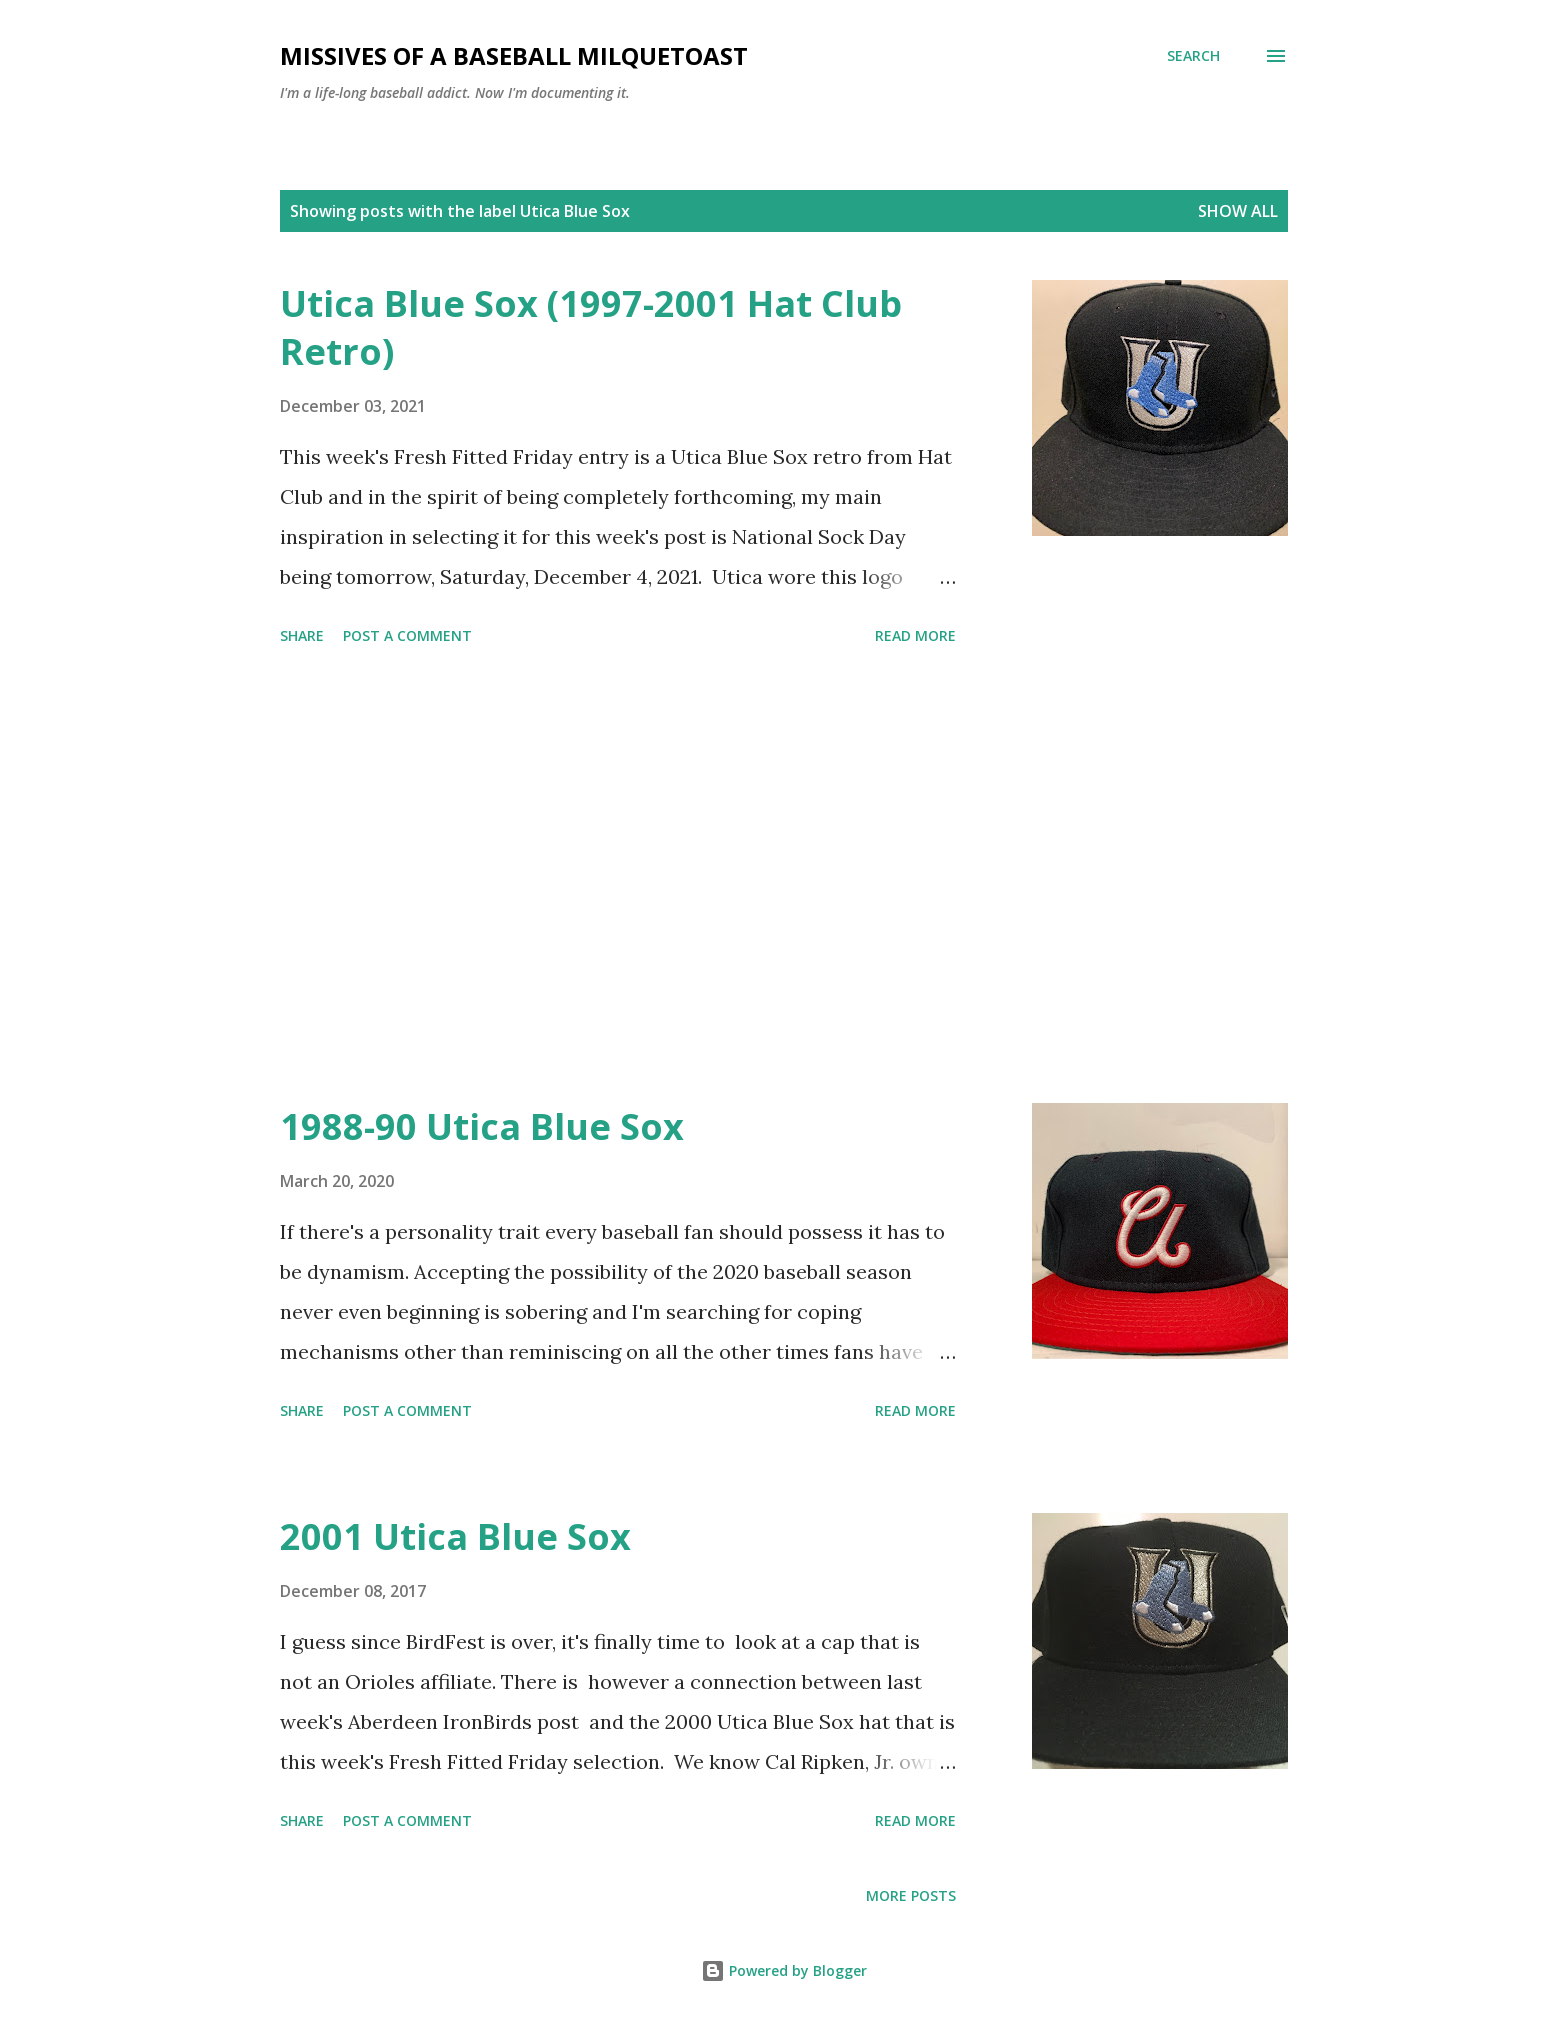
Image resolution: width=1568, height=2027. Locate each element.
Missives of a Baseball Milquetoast (514, 55)
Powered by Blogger (784, 1970)
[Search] (1193, 56)
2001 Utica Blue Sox (455, 1536)
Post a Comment (407, 635)
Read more (915, 635)
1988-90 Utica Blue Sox (482, 1126)
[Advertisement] (618, 878)
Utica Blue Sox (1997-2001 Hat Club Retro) (591, 327)
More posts (911, 1895)
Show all (1238, 211)
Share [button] (302, 635)
